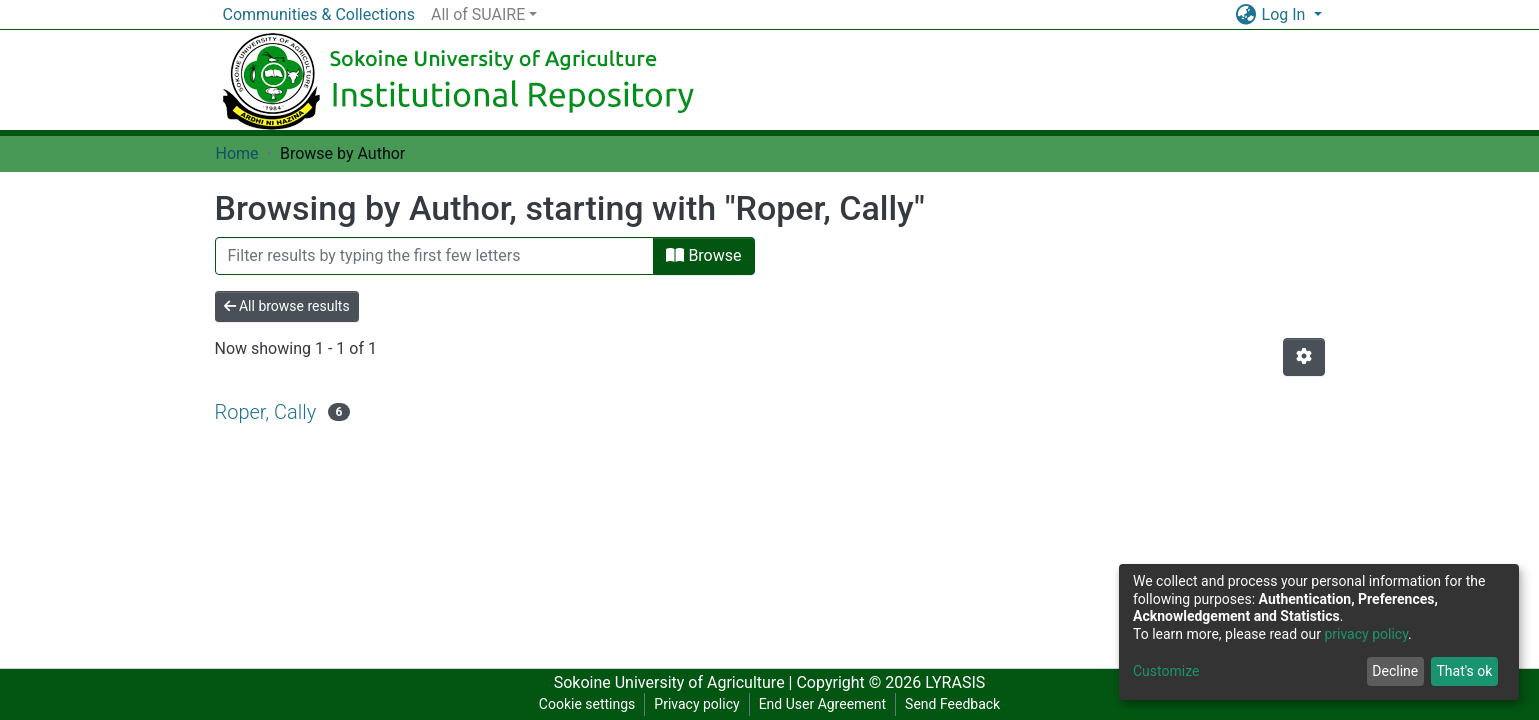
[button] (1246, 15)
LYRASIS (955, 682)
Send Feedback (952, 704)
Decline (1395, 671)
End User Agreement (822, 704)
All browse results (287, 306)
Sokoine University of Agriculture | (675, 682)
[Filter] (435, 256)
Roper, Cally (266, 412)
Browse (703, 255)
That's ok (1464, 671)
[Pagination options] (1304, 357)
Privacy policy (696, 704)
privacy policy (1366, 634)
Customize (1166, 671)
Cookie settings (587, 704)
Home (237, 153)
